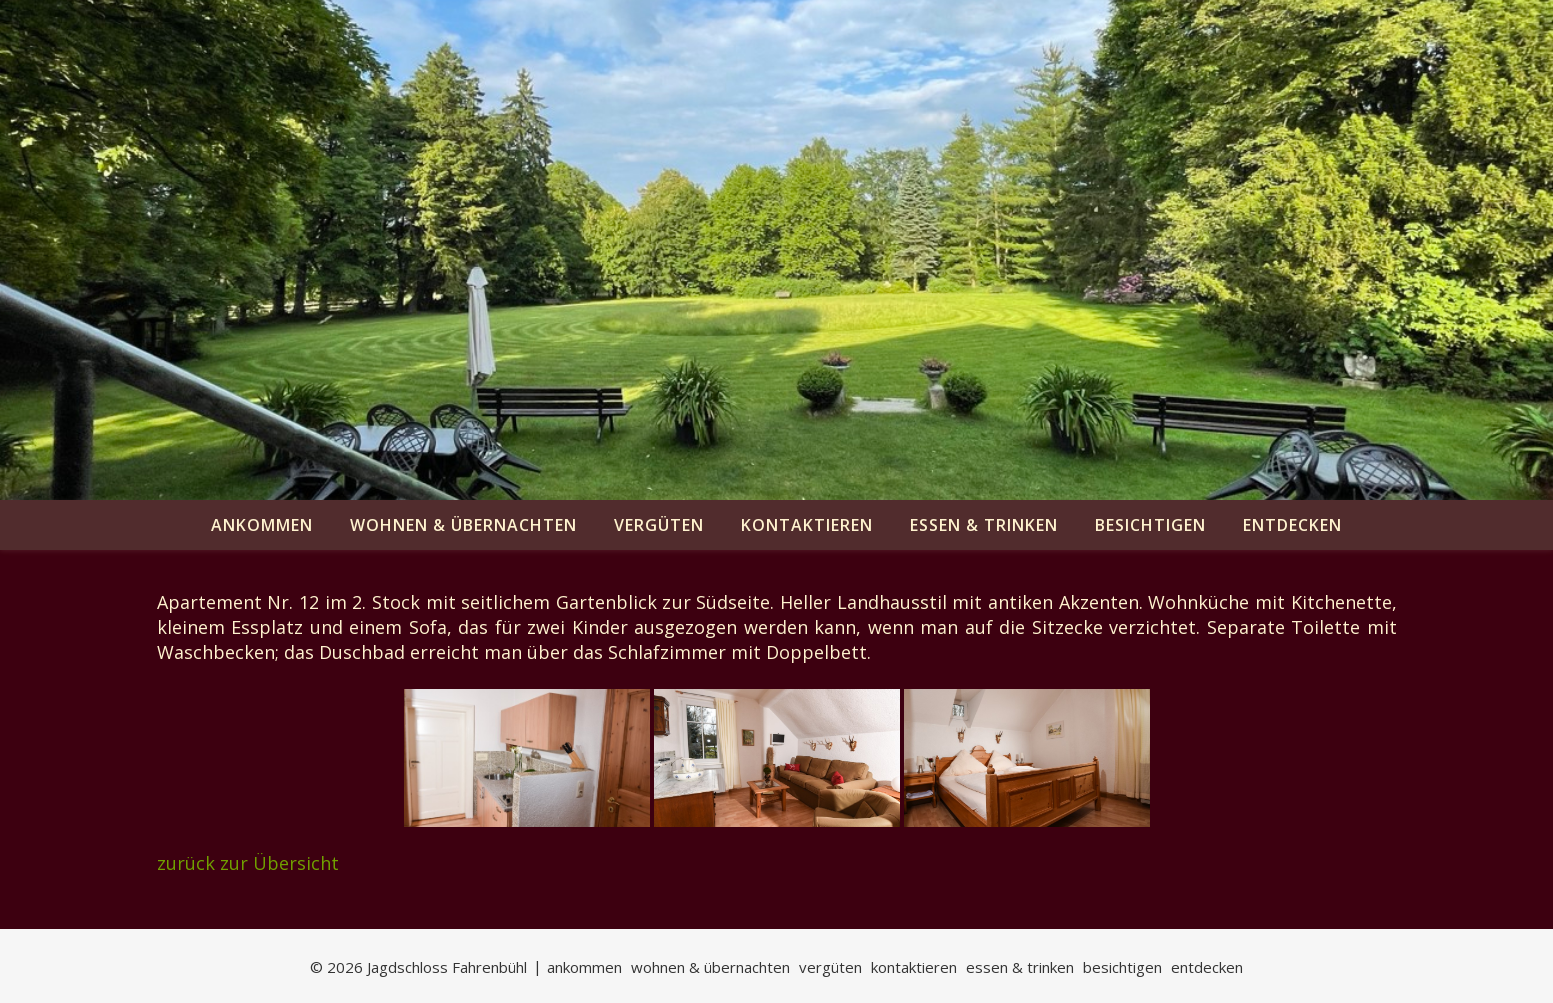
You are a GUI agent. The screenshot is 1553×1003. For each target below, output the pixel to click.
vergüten (659, 525)
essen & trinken (984, 525)
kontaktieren (807, 525)
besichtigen (1150, 525)
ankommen (262, 525)
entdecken (1292, 525)
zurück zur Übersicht (248, 863)
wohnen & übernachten (463, 525)
